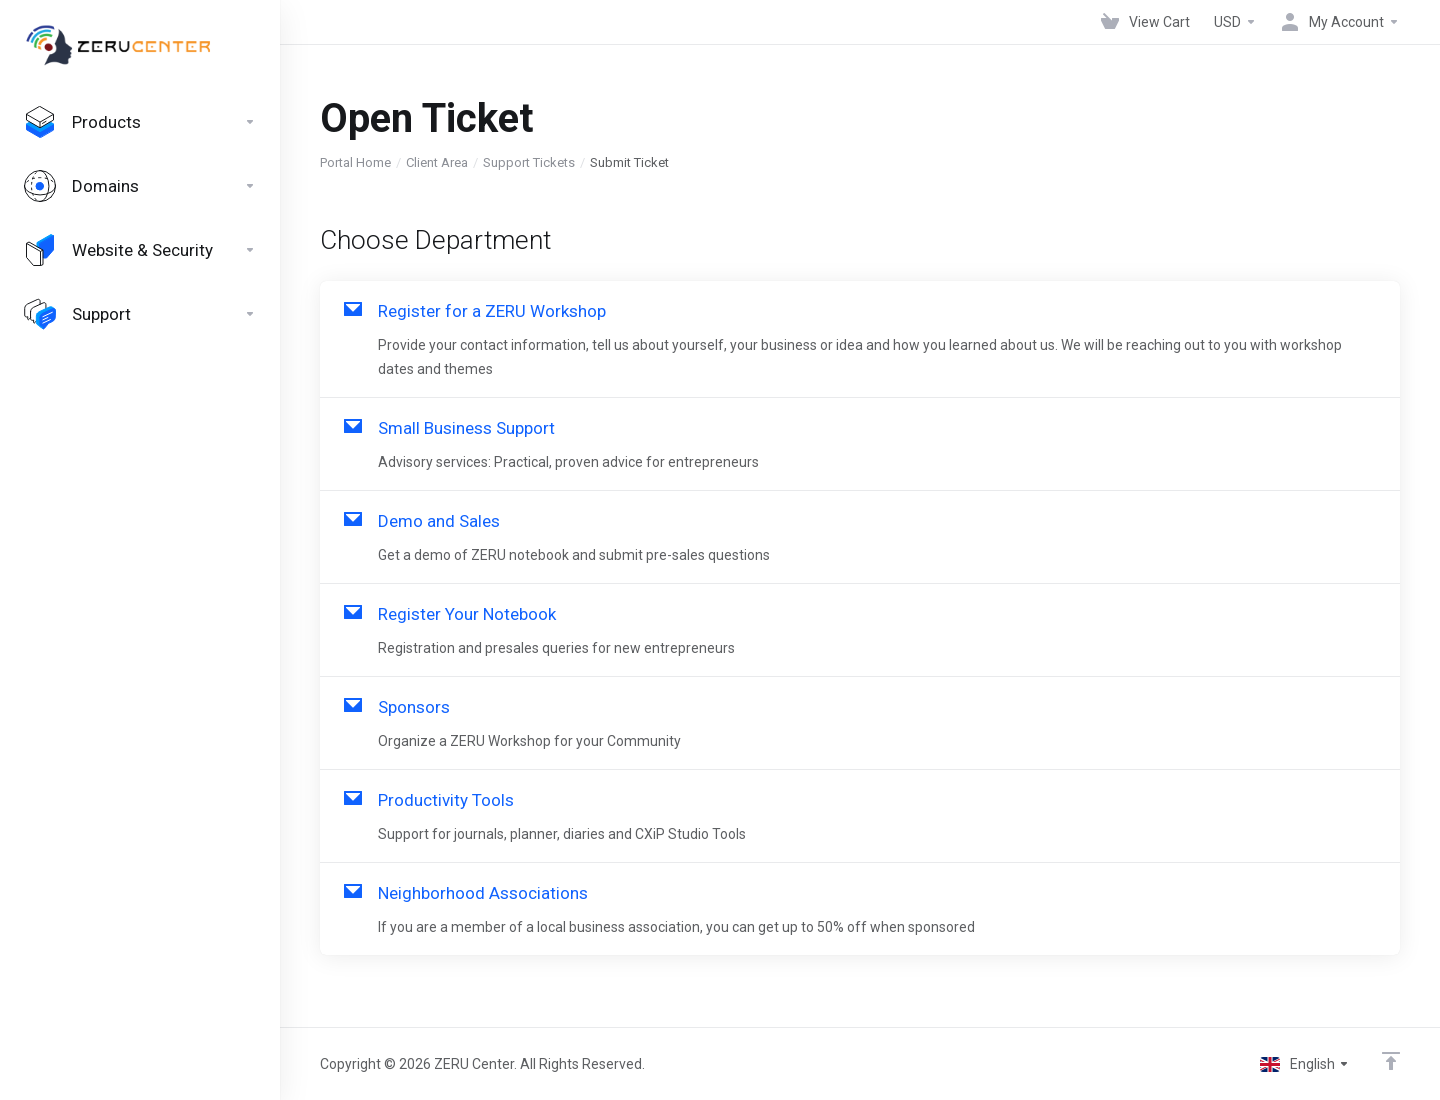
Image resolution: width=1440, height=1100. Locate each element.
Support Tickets (529, 162)
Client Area (437, 162)
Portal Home (355, 162)
